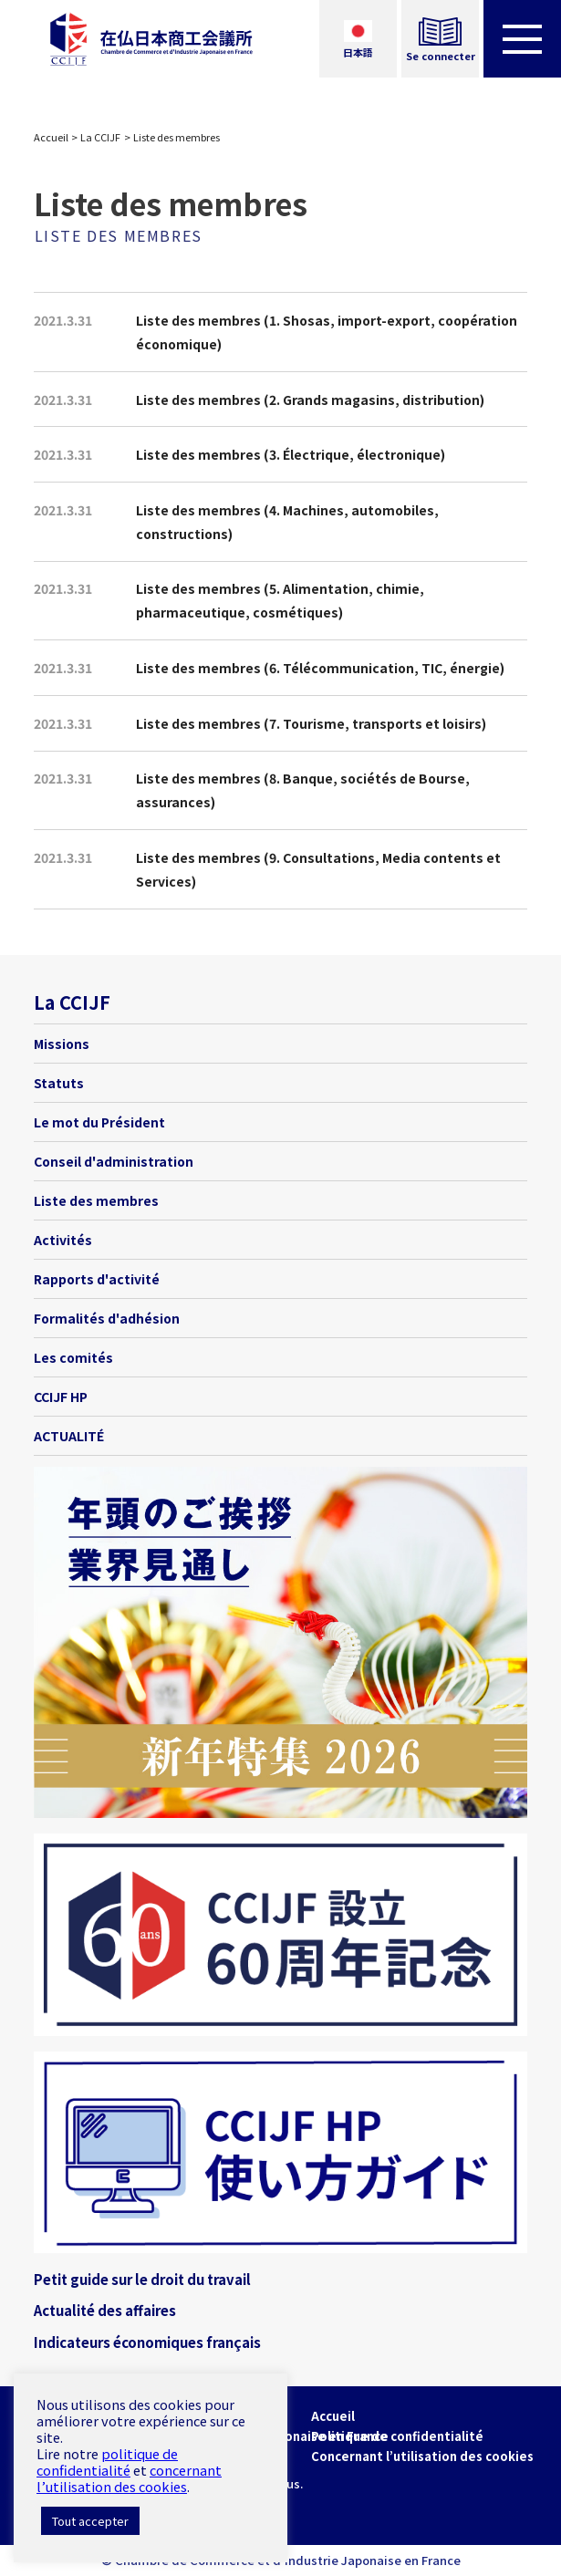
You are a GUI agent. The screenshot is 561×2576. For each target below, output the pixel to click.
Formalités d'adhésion (107, 1318)
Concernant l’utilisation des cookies (422, 2456)
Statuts (59, 1083)
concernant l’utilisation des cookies (129, 2478)
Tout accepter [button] (90, 2520)
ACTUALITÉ (69, 1436)
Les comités (73, 1357)
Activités (63, 1240)
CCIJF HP (61, 1396)
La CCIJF (100, 137)
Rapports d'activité (97, 1279)
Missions (61, 1043)
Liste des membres (96, 1200)
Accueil (51, 137)
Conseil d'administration (113, 1161)
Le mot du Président (99, 1122)
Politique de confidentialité (397, 2436)
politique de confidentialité (107, 2461)
